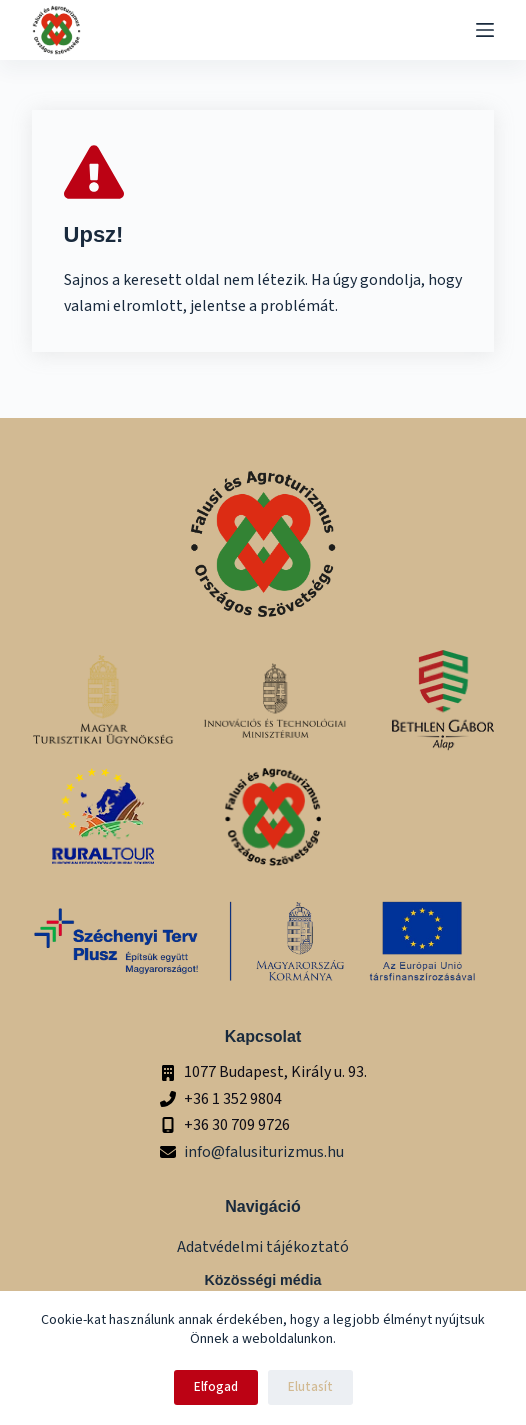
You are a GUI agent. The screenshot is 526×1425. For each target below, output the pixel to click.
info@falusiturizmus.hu (264, 1152)
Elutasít (310, 1387)
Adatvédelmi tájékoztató (263, 1247)
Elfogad (216, 1387)
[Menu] (485, 30)
